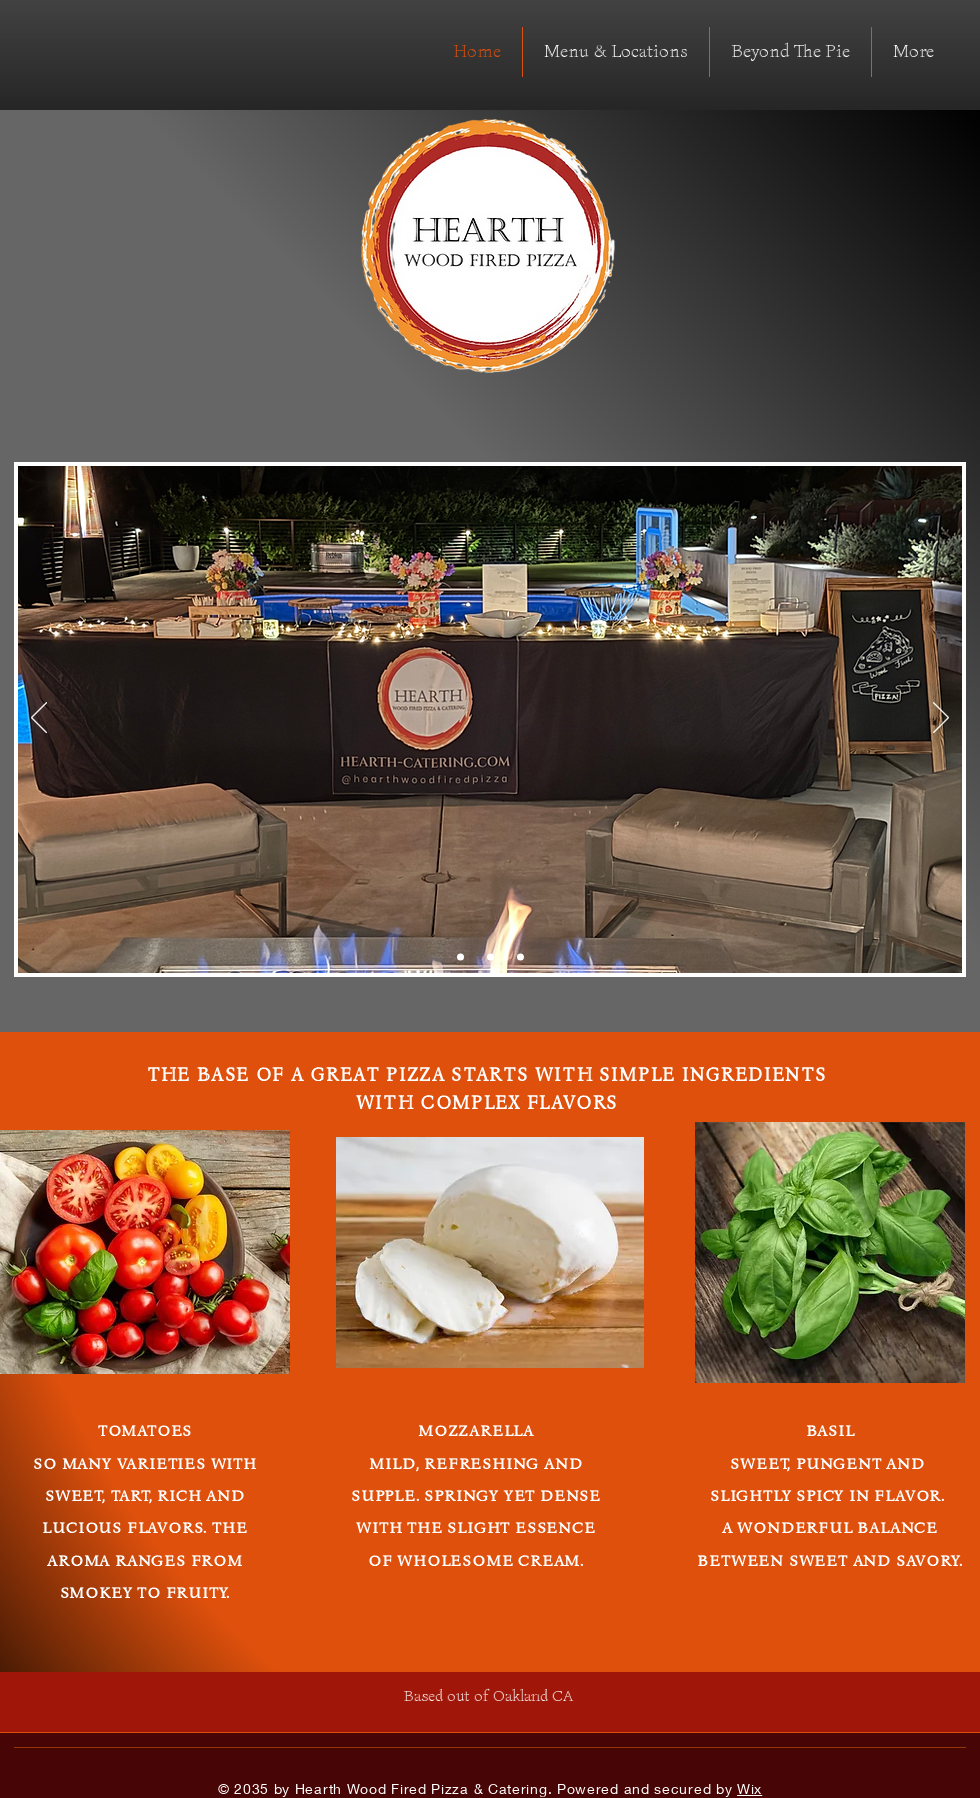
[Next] (941, 719)
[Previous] (39, 719)
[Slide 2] (490, 957)
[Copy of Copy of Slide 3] (460, 957)
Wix (749, 1788)
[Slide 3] (520, 957)
